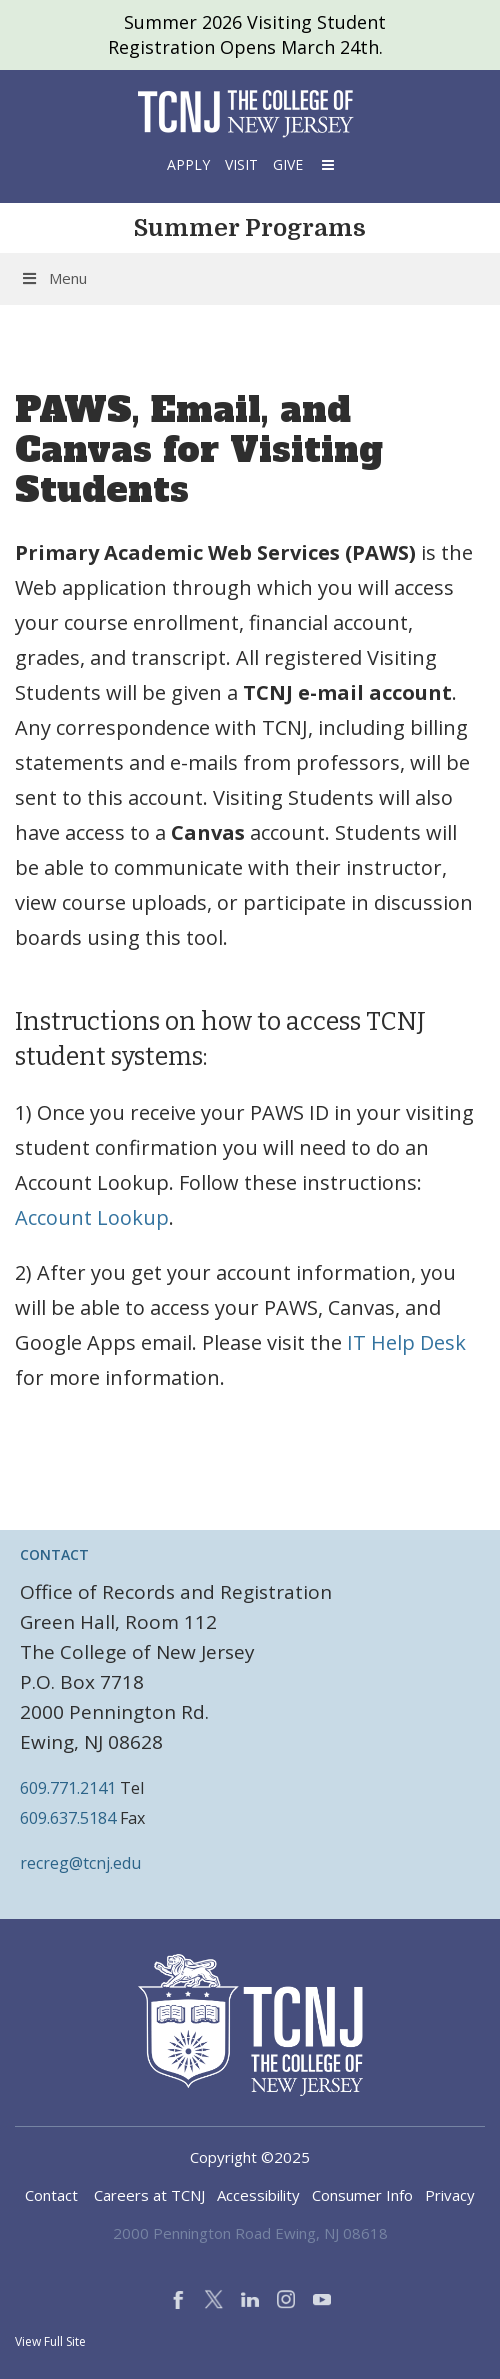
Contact (51, 2195)
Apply (188, 164)
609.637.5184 (68, 1818)
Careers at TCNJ (149, 2195)
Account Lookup (92, 1217)
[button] (326, 164)
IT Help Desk (406, 1342)
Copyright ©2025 (250, 2157)
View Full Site (50, 2341)
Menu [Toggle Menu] (53, 278)
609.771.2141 (68, 1788)
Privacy (450, 2195)
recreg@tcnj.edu (80, 1863)
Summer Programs (250, 228)
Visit (241, 164)
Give (288, 164)
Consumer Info (362, 2195)
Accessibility (258, 2195)
